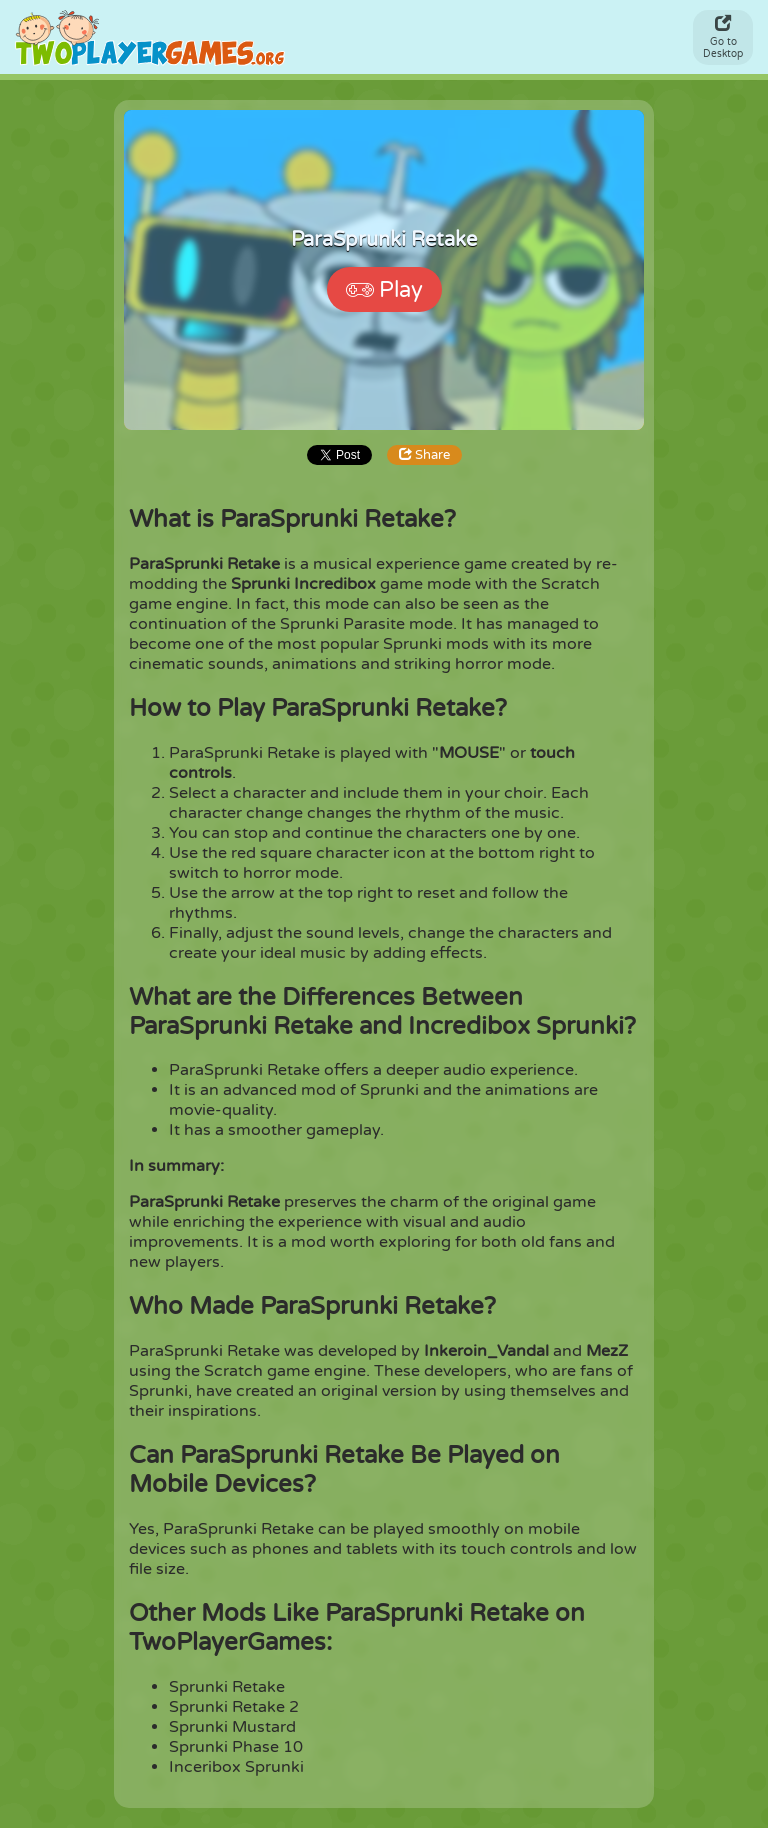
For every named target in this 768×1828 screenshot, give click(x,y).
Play (384, 290)
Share (424, 455)
